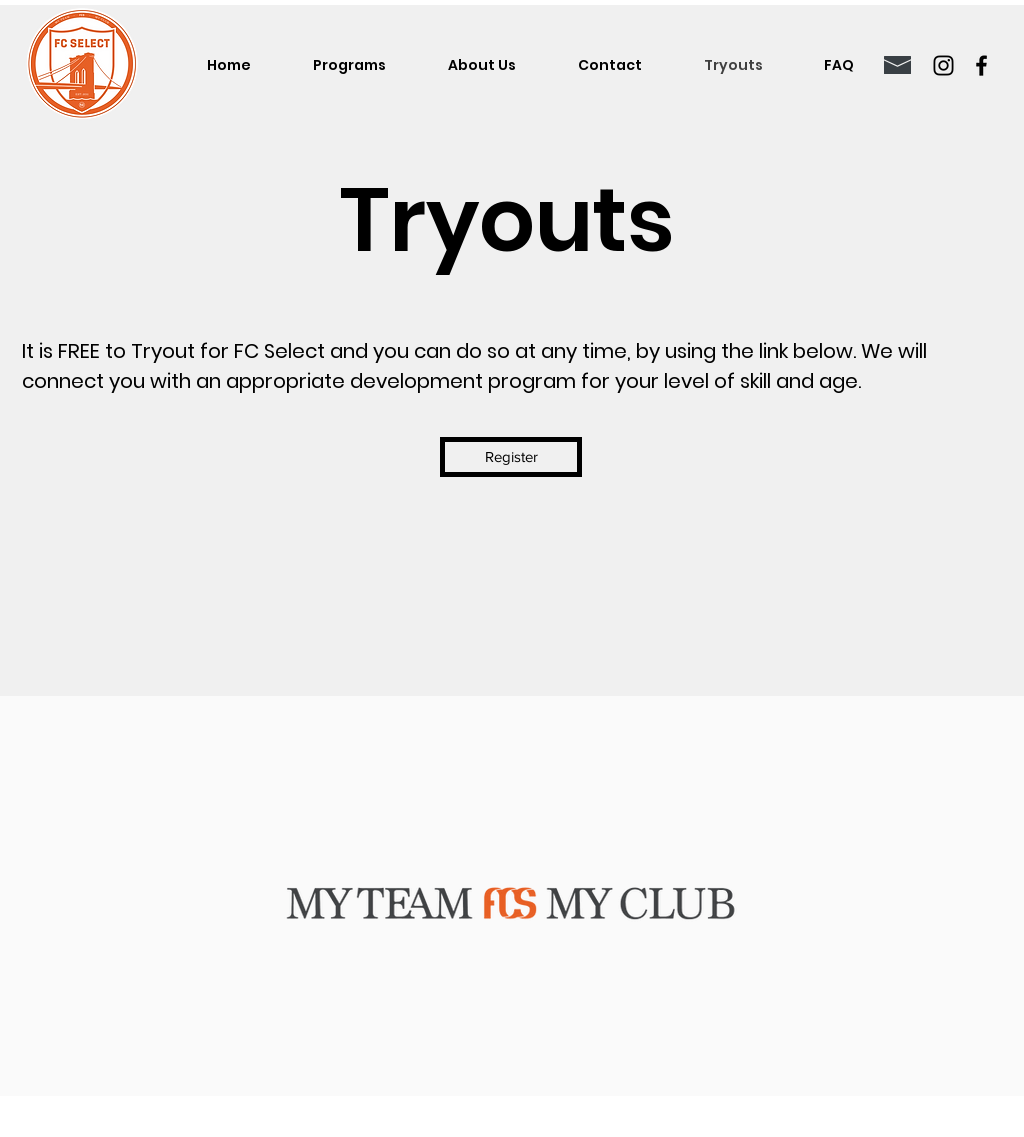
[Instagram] (943, 65)
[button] (349, 65)
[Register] (511, 457)
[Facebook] (981, 65)
